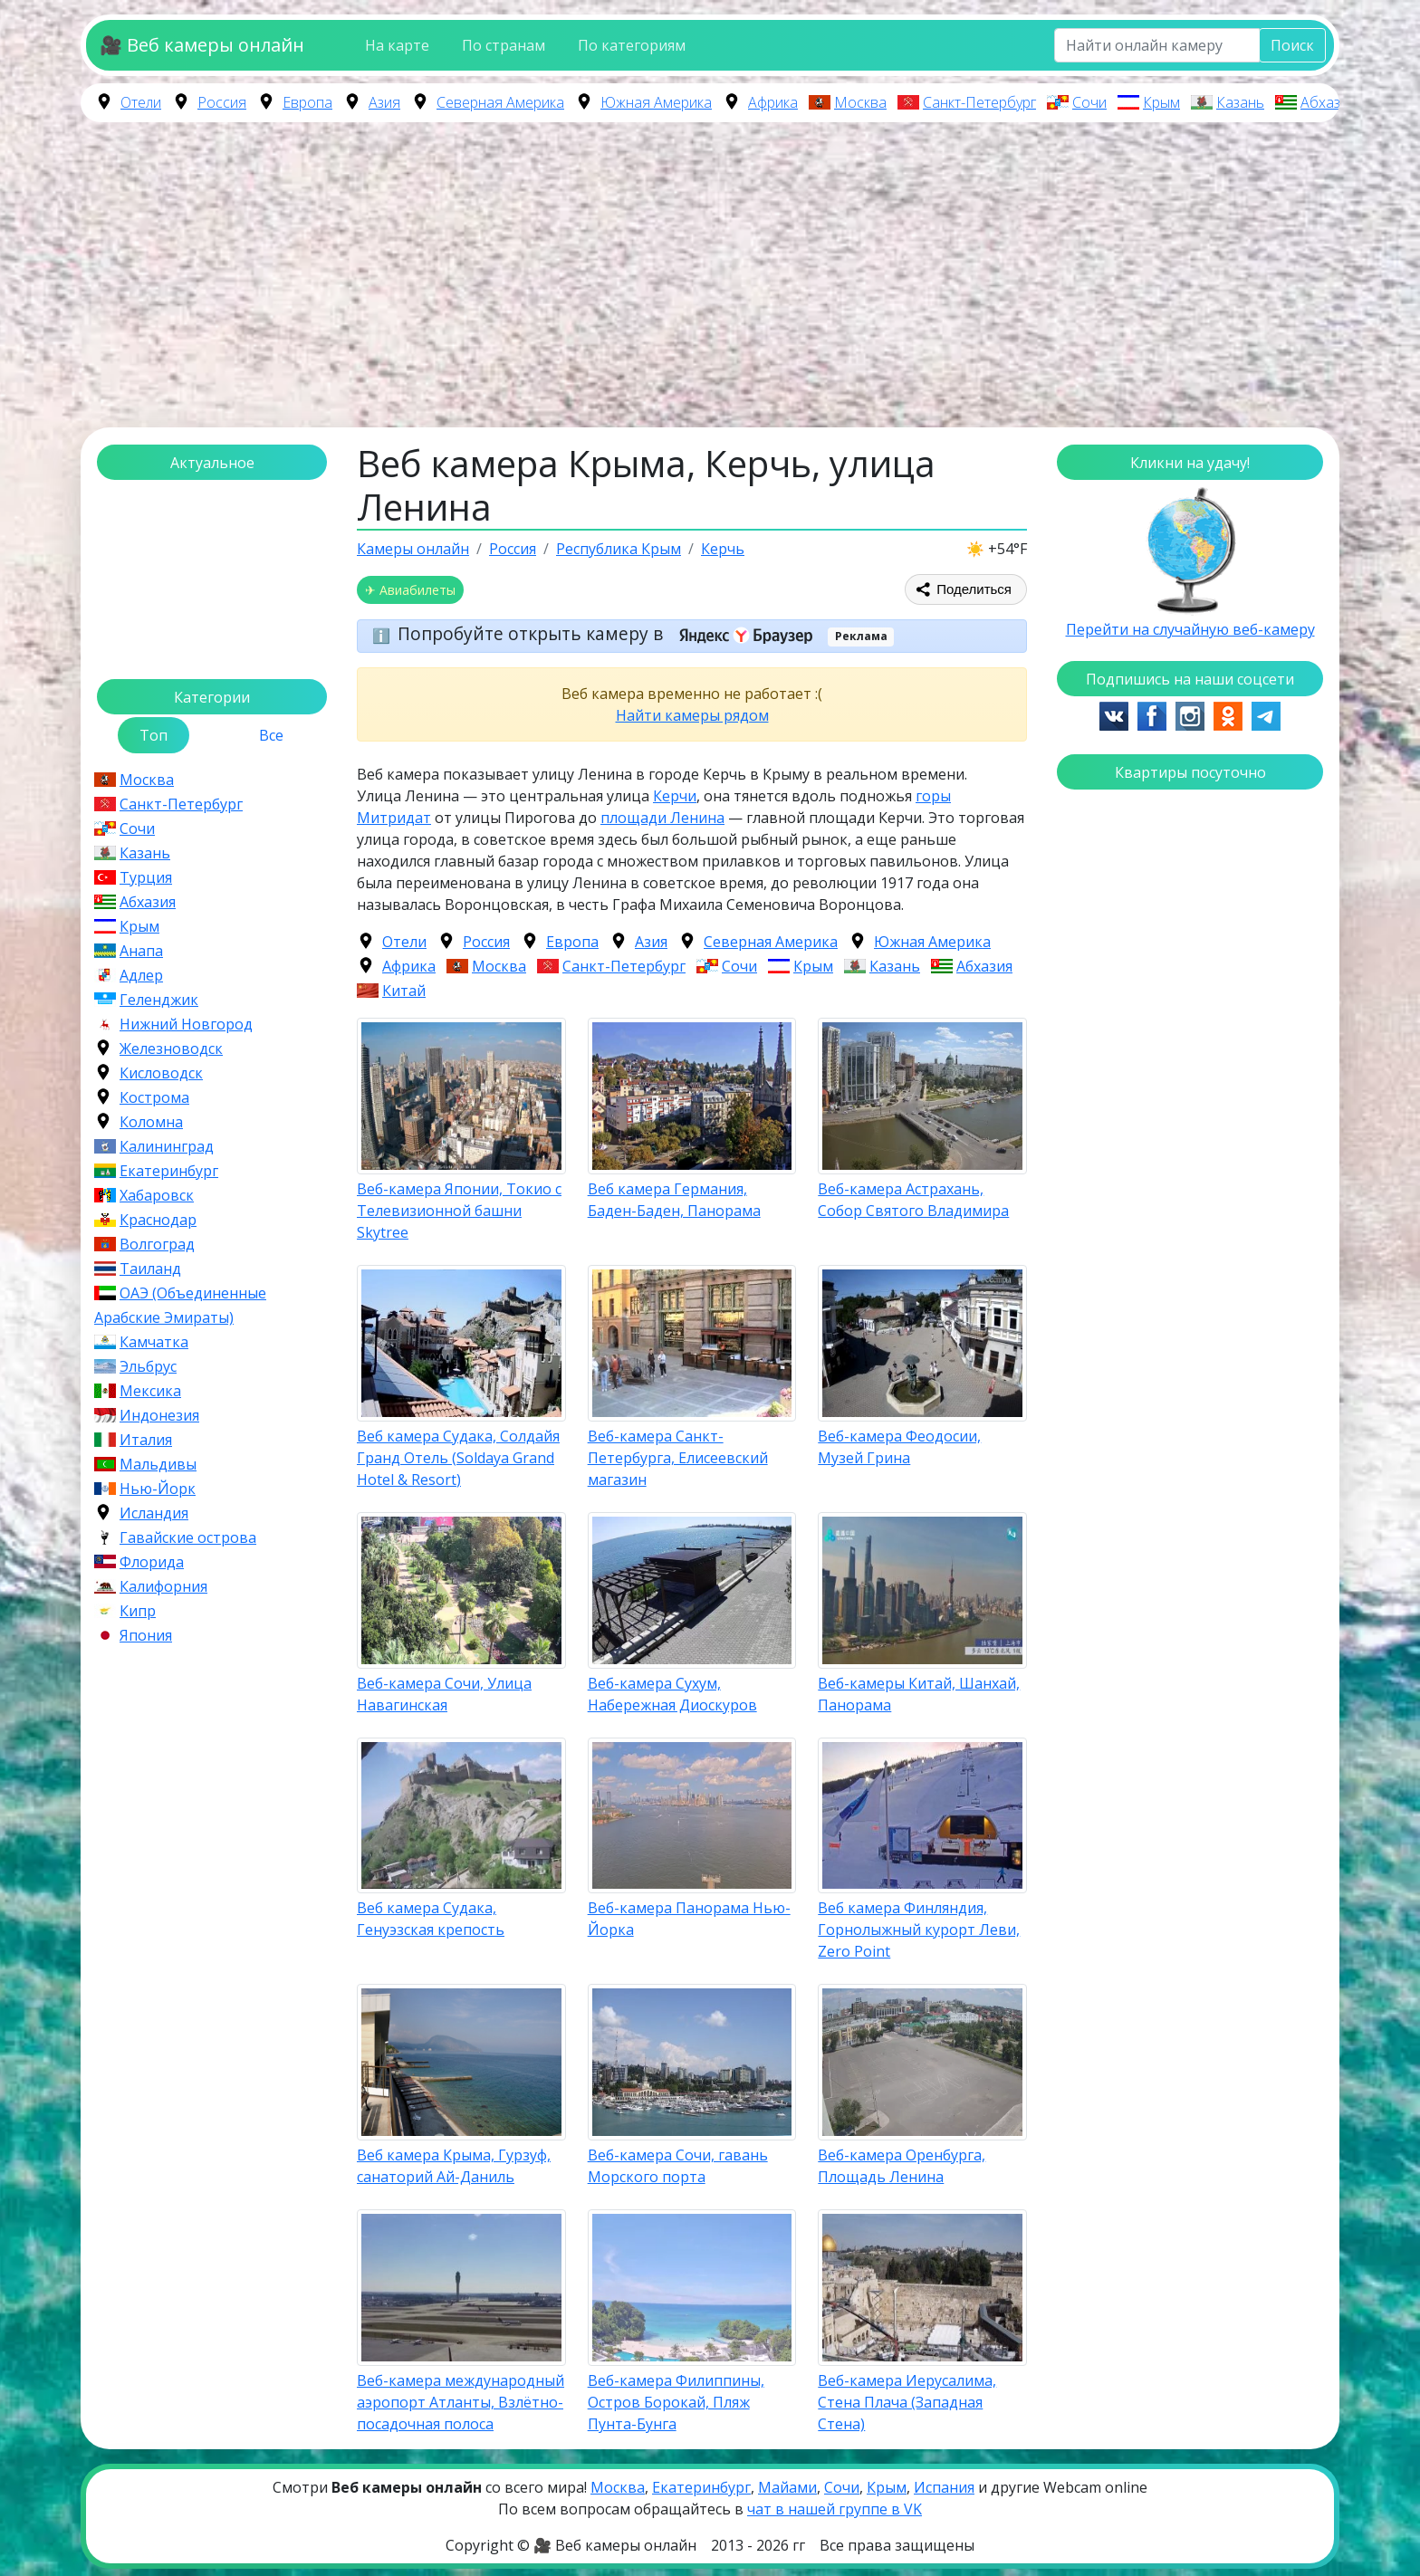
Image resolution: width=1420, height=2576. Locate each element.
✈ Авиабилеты (410, 590)
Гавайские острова (188, 1537)
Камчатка (154, 1342)
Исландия (154, 1513)
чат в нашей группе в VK (834, 2509)
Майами (787, 2487)
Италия (146, 1440)
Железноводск (171, 1048)
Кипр (138, 1611)
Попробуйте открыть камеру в (611, 633)
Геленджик (159, 1000)
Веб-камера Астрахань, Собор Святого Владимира (913, 1200)
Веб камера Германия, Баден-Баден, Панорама (674, 1200)
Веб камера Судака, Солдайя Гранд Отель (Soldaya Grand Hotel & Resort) (458, 1457)
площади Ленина (662, 818)
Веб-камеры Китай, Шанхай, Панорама (919, 1694)
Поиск (1292, 45)
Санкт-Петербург (979, 102)
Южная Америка (656, 102)
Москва (860, 102)
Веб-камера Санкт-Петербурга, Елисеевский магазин (678, 1457)
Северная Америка (500, 102)
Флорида (152, 1562)
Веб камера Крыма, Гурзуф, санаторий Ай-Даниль (454, 2166)
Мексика (150, 1391)
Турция (146, 877)
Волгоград (157, 1244)
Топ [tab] (153, 735)
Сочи (1089, 102)
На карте (397, 45)
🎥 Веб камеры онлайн (202, 45)
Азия (384, 102)
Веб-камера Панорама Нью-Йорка (689, 1918)
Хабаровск (157, 1195)
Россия (221, 102)
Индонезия (159, 1415)
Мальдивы (158, 1464)
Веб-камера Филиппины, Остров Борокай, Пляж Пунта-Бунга (676, 2402)
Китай (404, 991)
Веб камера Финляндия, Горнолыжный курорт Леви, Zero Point (919, 1929)
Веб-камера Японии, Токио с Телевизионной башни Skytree (459, 1210)
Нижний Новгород (186, 1024)
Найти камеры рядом (692, 715)
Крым (1161, 102)
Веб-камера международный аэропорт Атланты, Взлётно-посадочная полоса (460, 2402)
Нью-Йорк (158, 1489)
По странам (503, 45)
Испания (944, 2487)
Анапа (141, 951)
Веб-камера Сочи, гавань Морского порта (678, 2166)
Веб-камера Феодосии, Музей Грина (899, 1447)
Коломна (151, 1122)
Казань (1240, 102)
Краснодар (158, 1220)
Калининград (167, 1146)
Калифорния (163, 1586)
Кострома (154, 1097)
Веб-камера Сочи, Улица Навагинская (444, 1694)
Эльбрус (148, 1366)
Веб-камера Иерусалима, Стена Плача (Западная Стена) (907, 2402)
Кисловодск (161, 1073)
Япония (146, 1635)
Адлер (141, 975)
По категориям (632, 45)
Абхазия (1328, 102)
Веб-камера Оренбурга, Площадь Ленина (901, 2166)
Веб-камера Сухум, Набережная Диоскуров (672, 1694)
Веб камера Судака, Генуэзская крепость (430, 1918)
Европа (307, 102)
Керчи (674, 796)
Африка (773, 102)
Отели (140, 102)
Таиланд (150, 1268)
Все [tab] (271, 735)
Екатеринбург (169, 1171)
